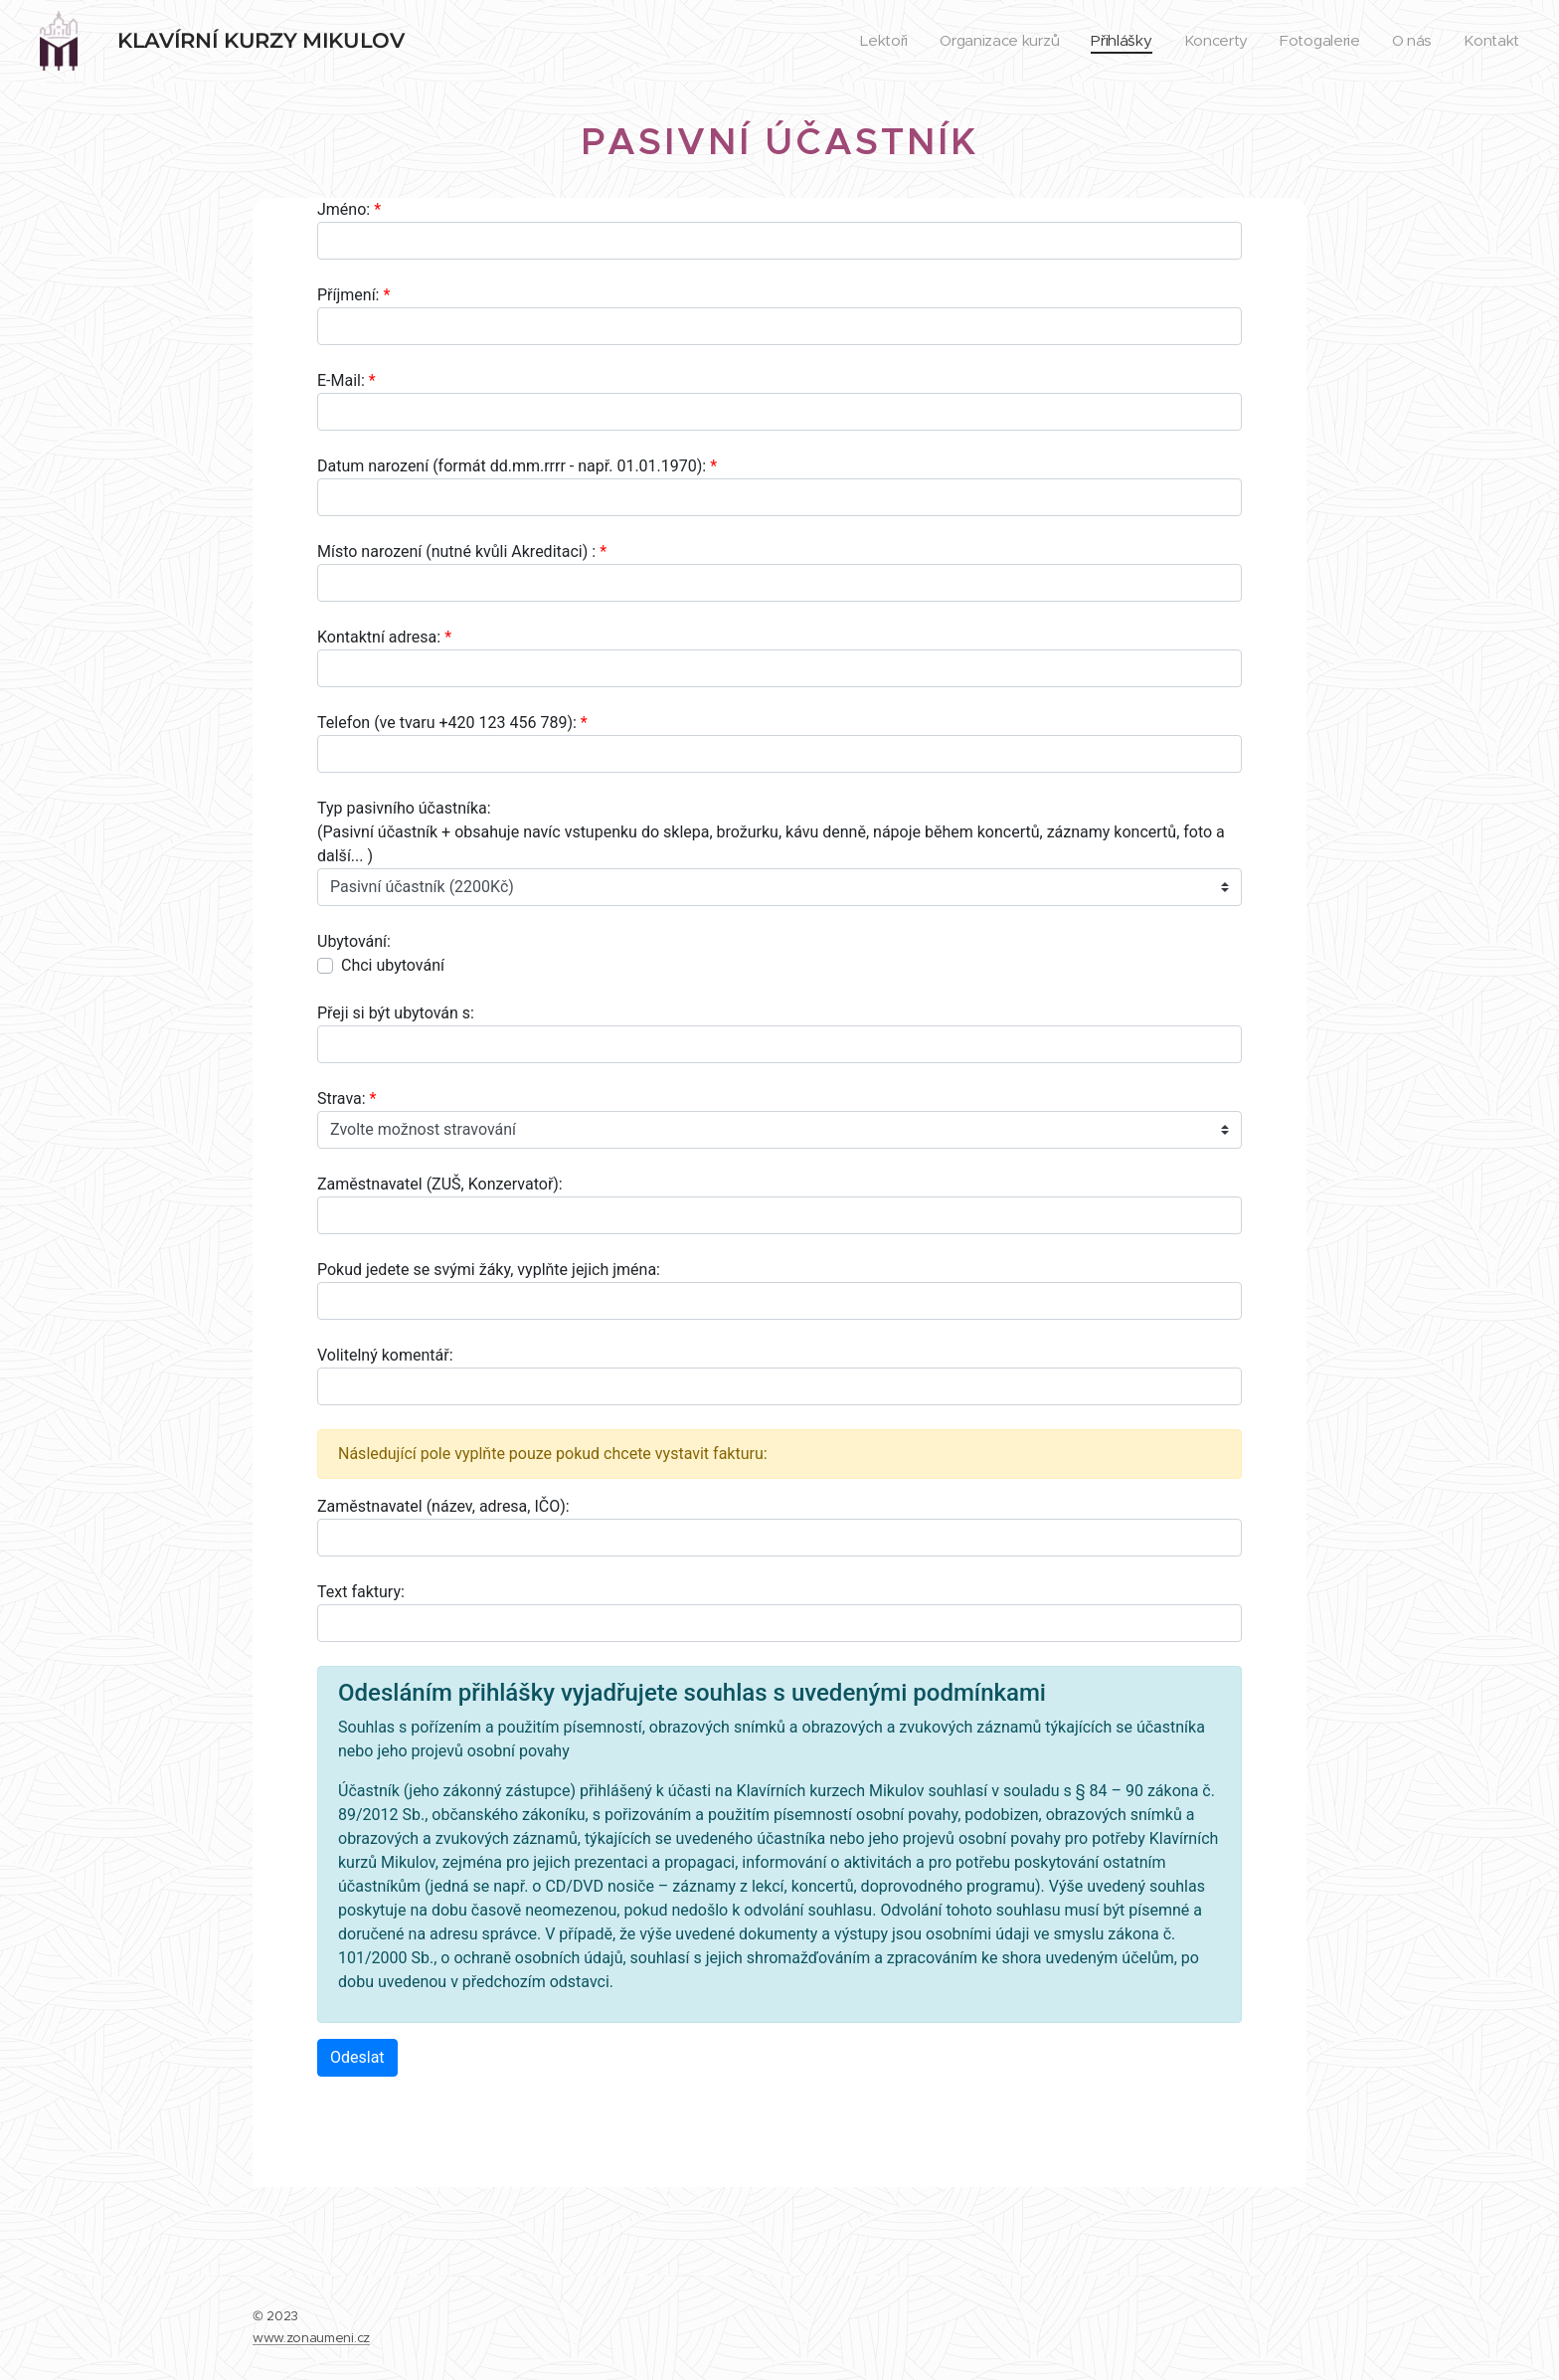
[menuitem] (871, 41)
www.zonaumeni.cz (311, 2337)
